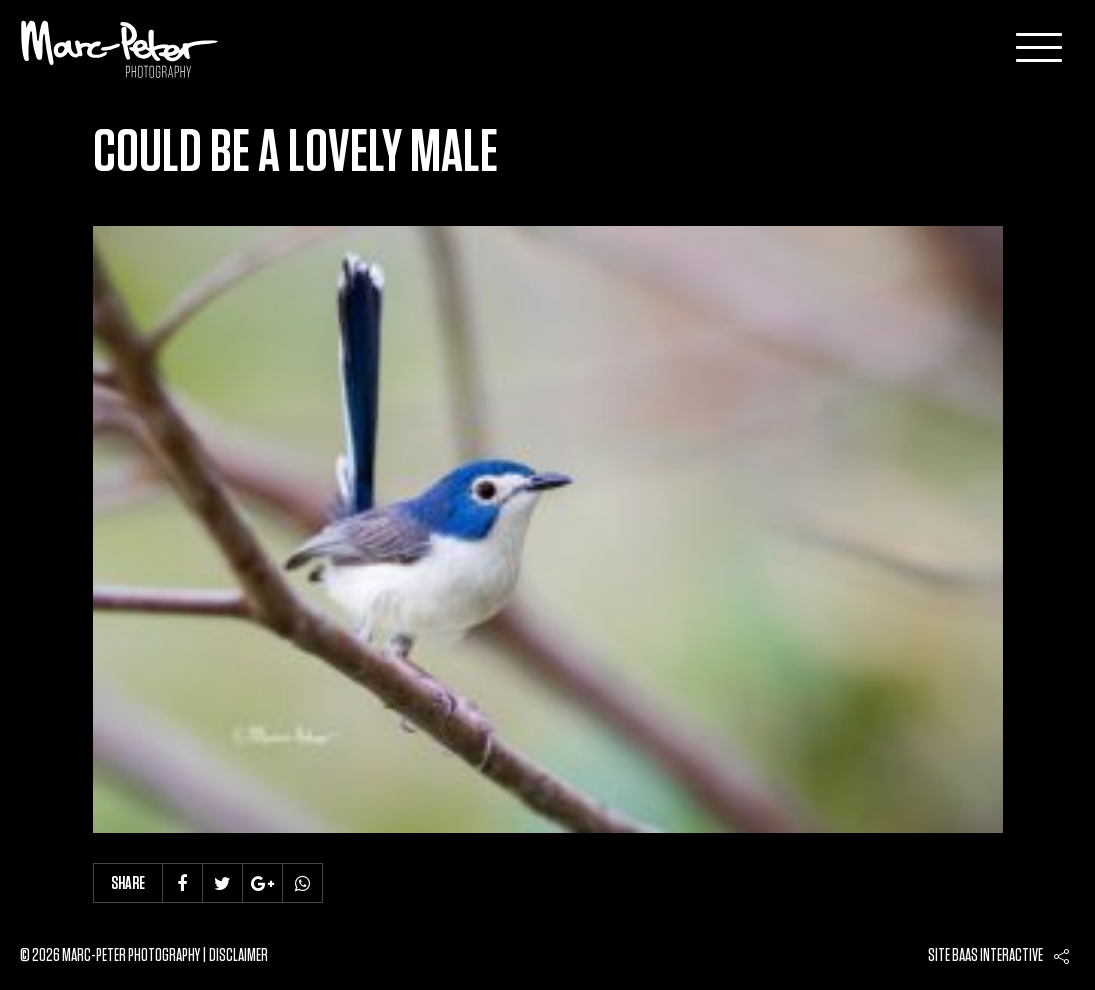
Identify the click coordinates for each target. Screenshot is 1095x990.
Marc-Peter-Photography (120, 49)
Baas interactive (997, 956)
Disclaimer (238, 956)
